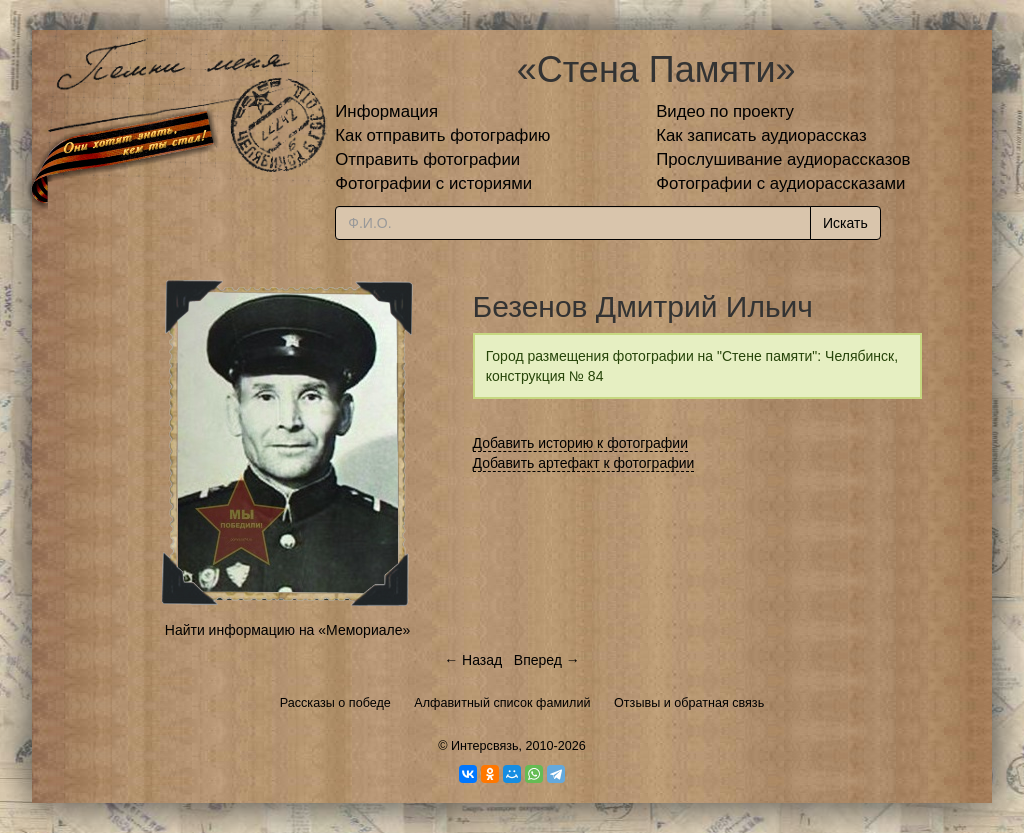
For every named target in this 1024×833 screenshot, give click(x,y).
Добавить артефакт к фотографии (584, 463)
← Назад (473, 660)
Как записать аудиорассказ (761, 135)
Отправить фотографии (427, 159)
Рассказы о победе (335, 703)
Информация (386, 111)
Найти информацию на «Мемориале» (287, 630)
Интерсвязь (485, 746)
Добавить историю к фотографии (581, 443)
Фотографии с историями (433, 183)
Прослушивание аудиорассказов (783, 159)
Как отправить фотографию (442, 135)
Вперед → (547, 660)
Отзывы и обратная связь (689, 703)
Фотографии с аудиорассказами (780, 183)
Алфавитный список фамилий (502, 703)
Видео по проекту (725, 111)
